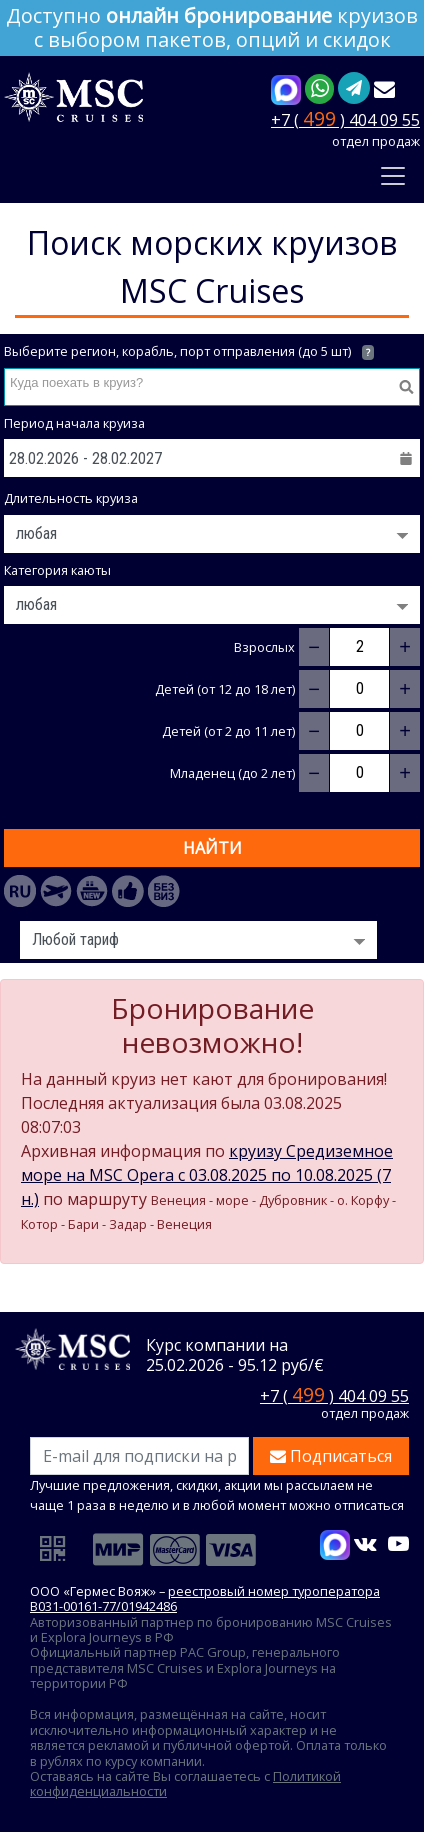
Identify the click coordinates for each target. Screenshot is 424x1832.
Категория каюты (57, 570)
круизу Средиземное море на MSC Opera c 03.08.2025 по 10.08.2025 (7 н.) (207, 1175)
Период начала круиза (74, 423)
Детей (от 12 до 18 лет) (225, 689)
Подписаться (331, 1456)
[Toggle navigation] (393, 176)
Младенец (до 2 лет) (232, 773)
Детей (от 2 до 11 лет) (228, 731)
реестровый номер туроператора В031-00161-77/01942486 (205, 1598)
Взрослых (264, 647)
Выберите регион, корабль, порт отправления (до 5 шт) (189, 352)
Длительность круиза (71, 498)
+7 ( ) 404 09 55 (345, 118)
